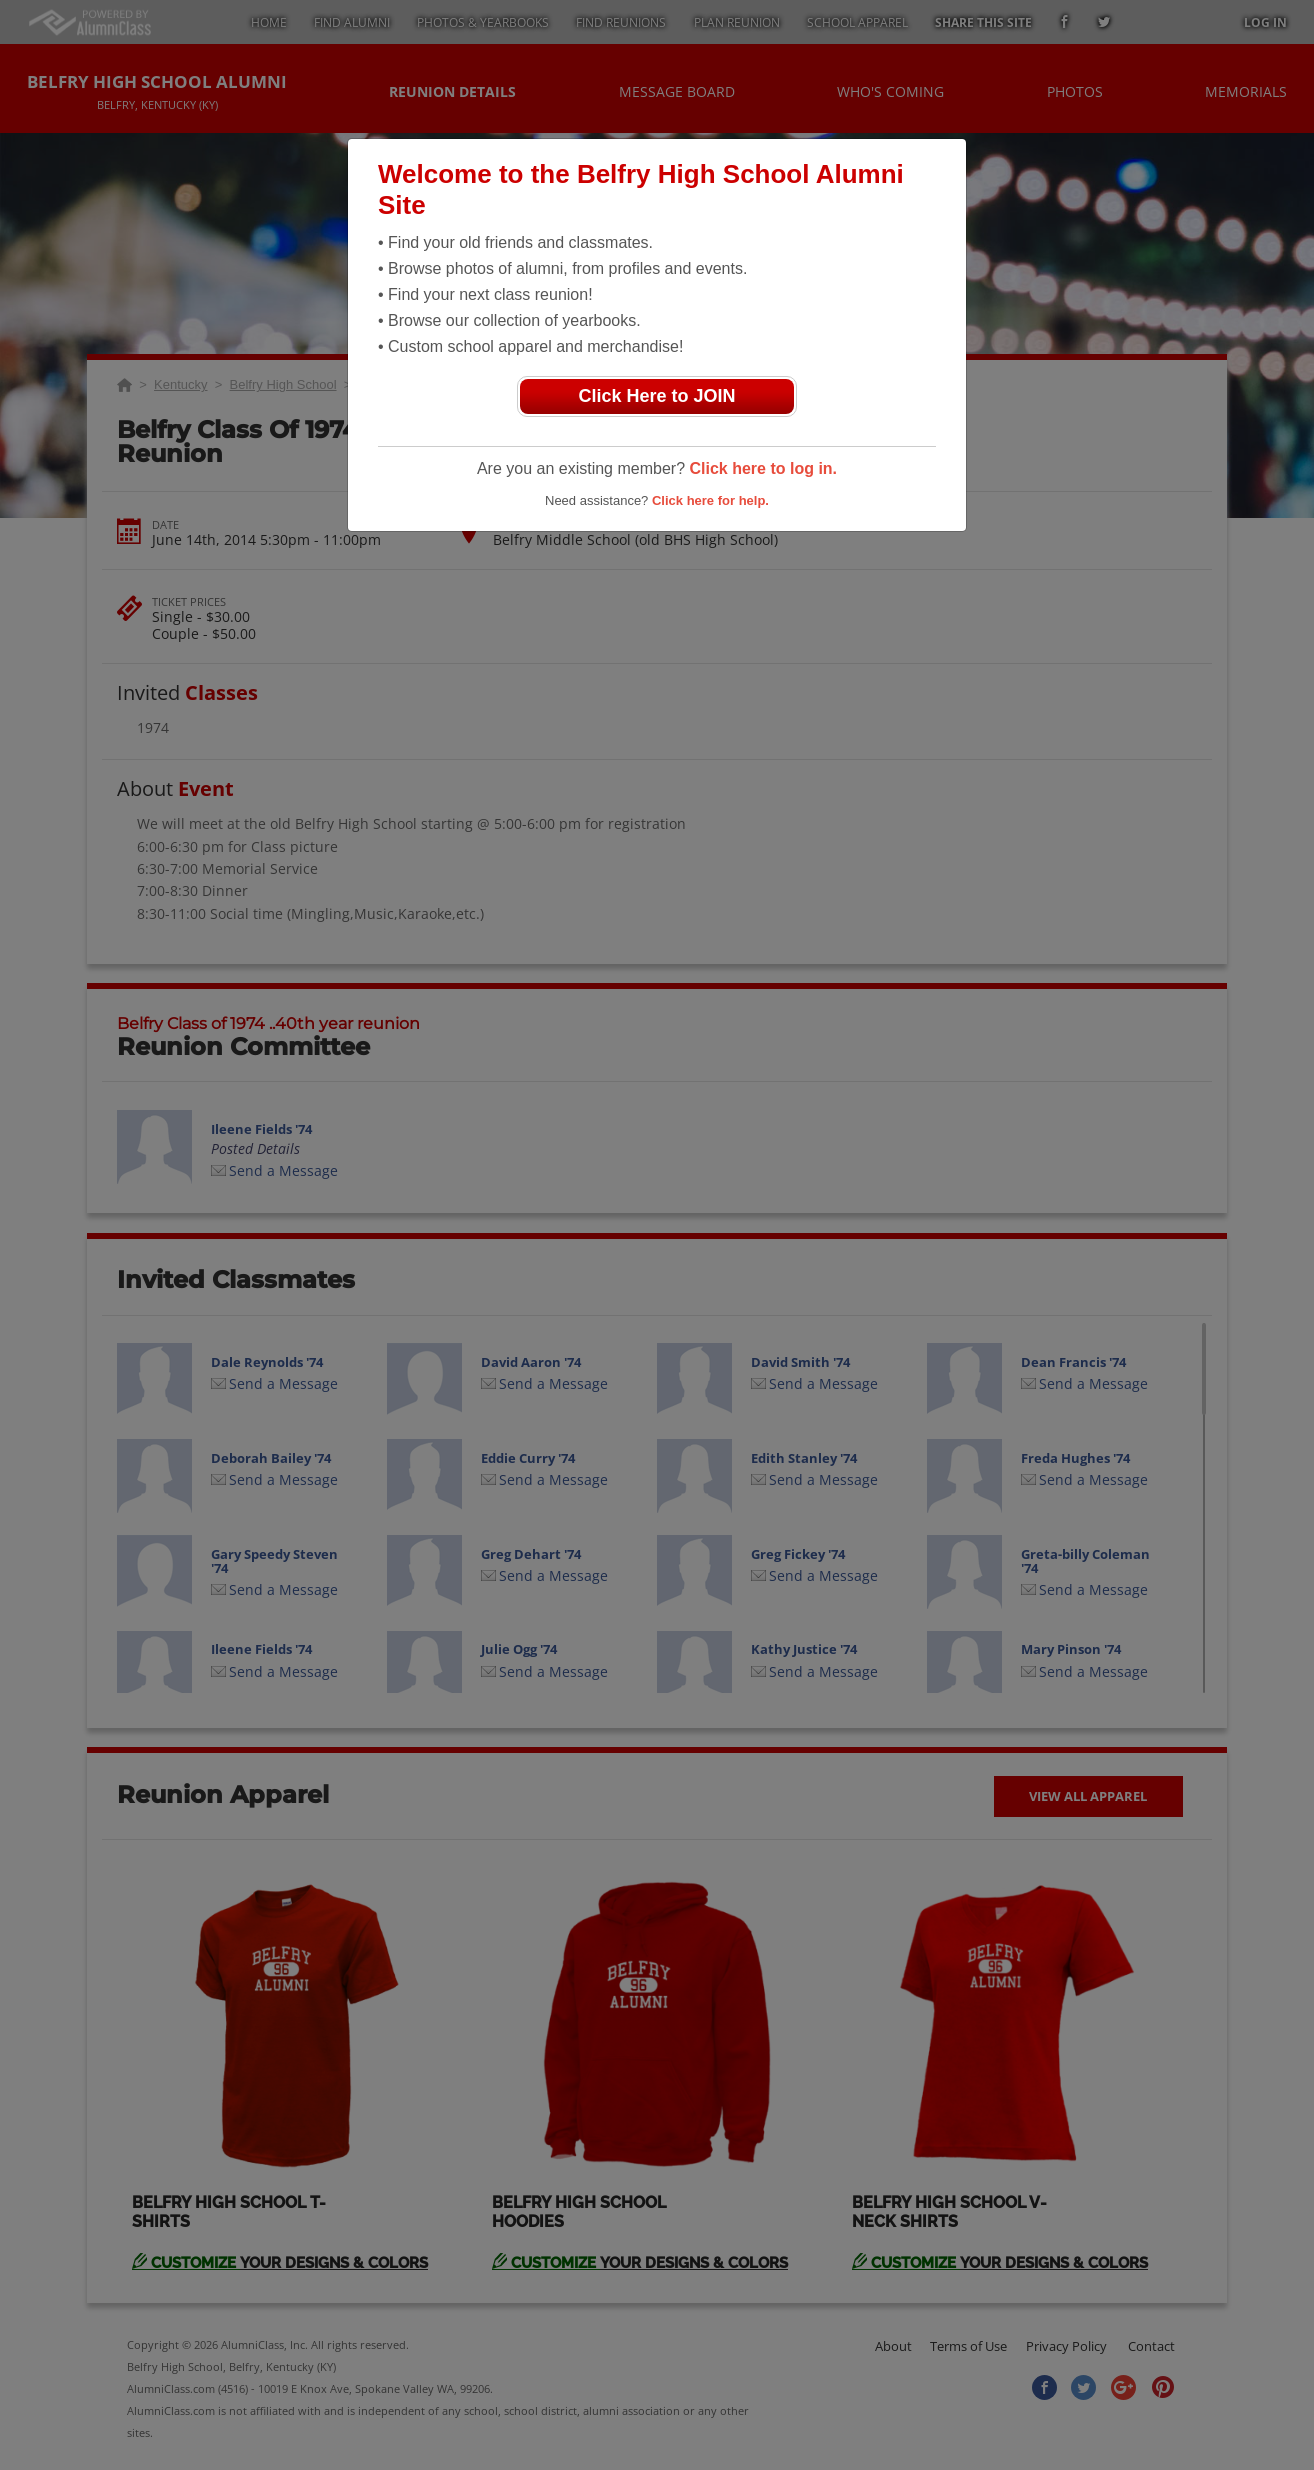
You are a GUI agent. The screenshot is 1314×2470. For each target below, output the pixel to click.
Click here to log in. (763, 468)
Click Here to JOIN (656, 396)
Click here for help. (710, 500)
